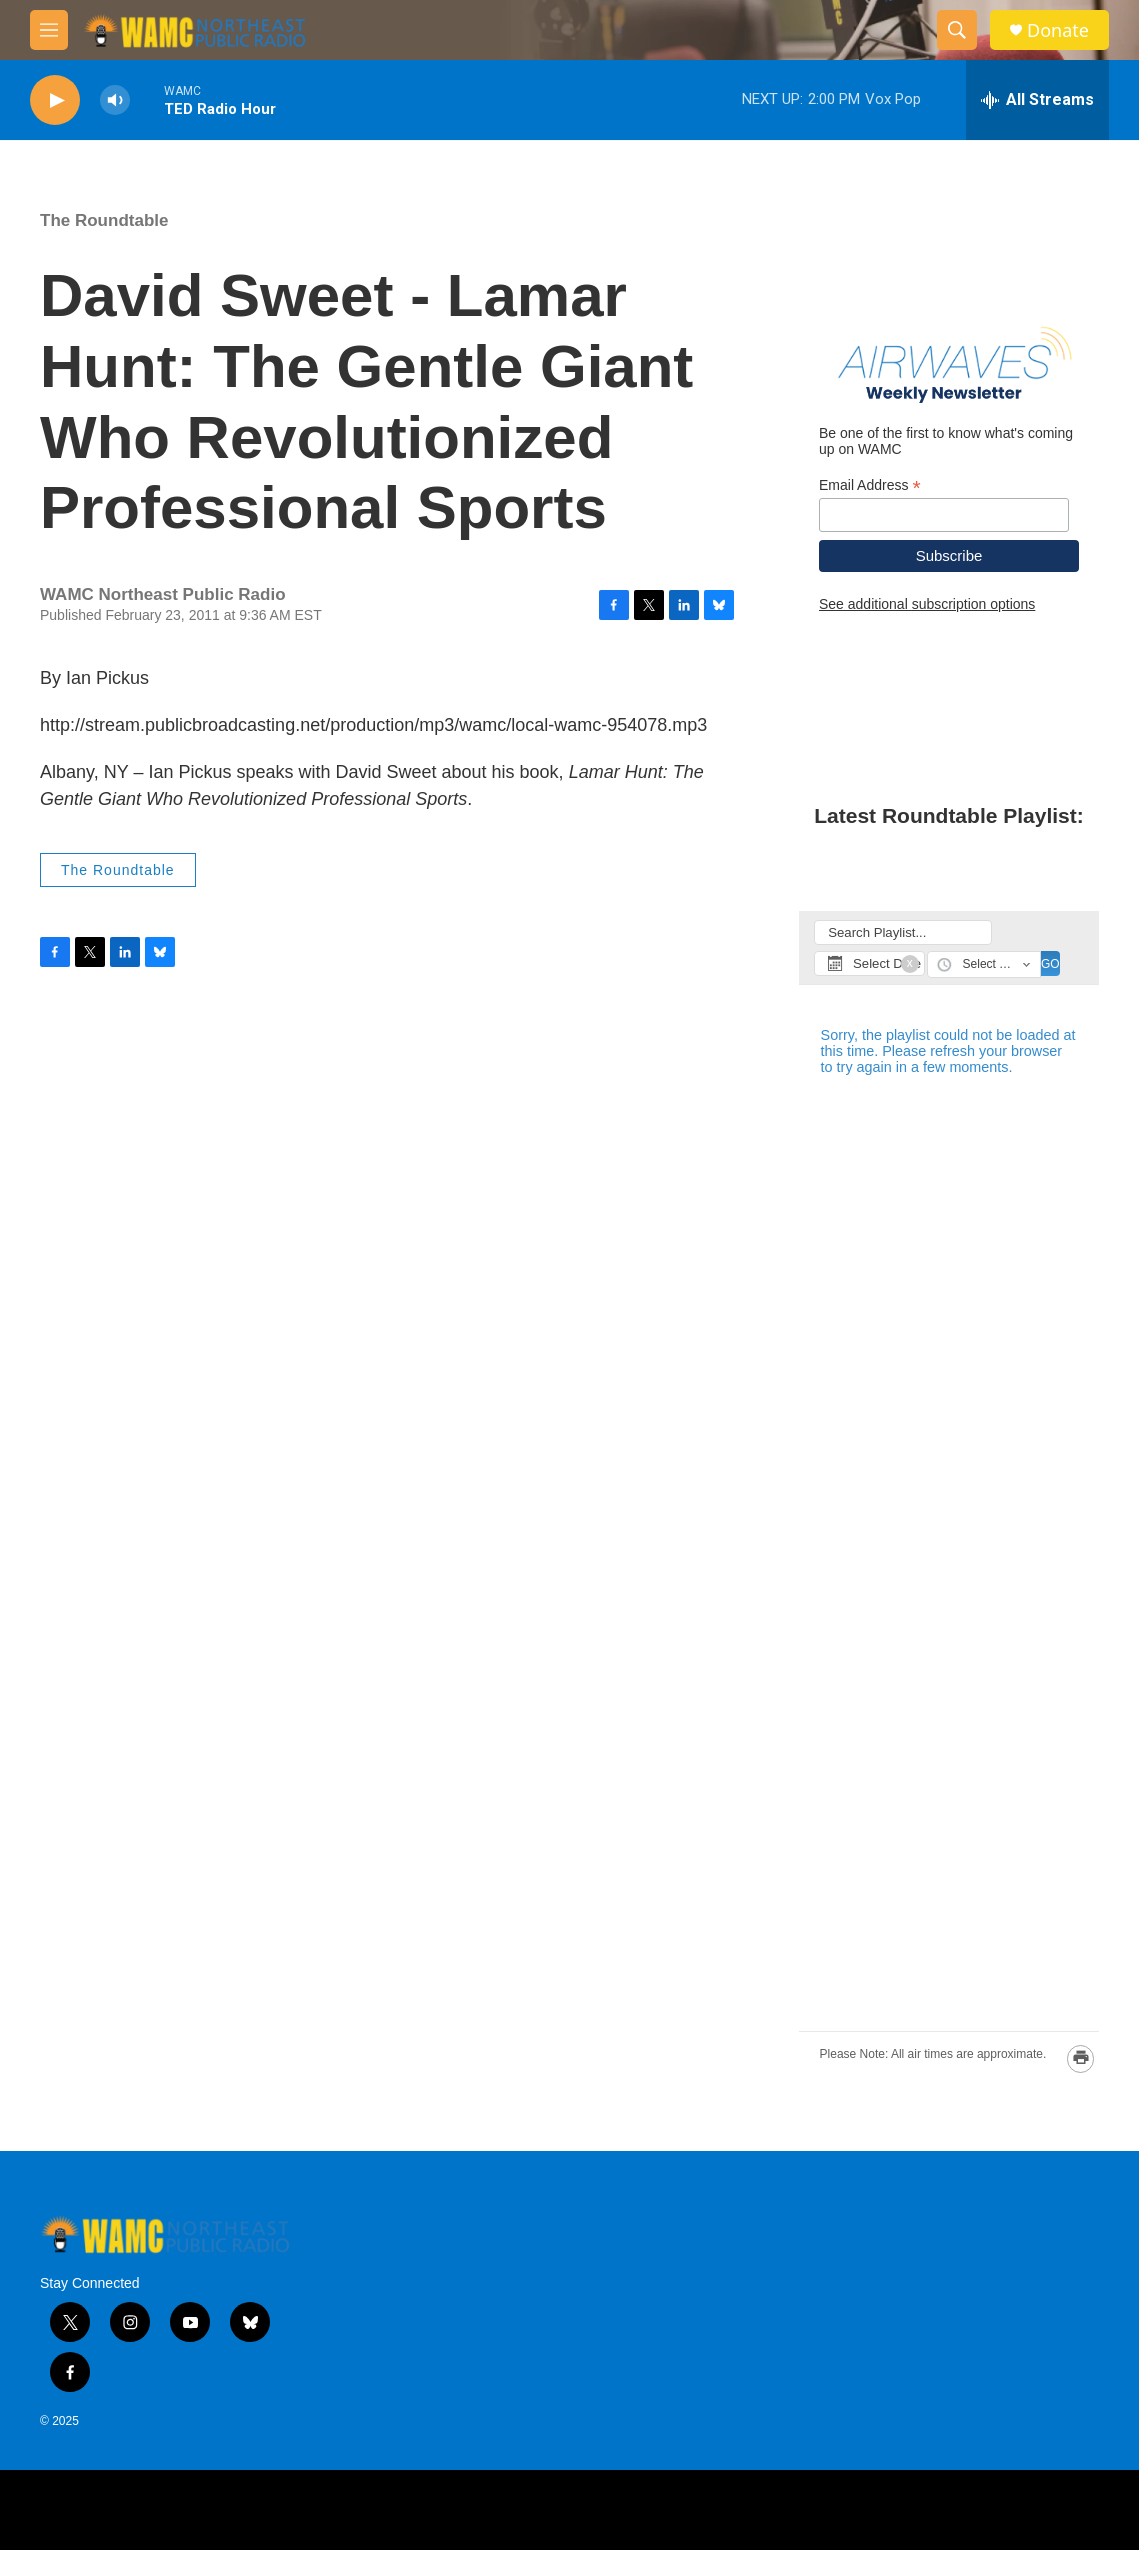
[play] (55, 100)
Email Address (870, 485)
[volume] (115, 100)
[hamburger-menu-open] (49, 30)
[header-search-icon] (957, 30)
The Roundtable (104, 220)
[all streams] (1037, 100)
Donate (1058, 30)
